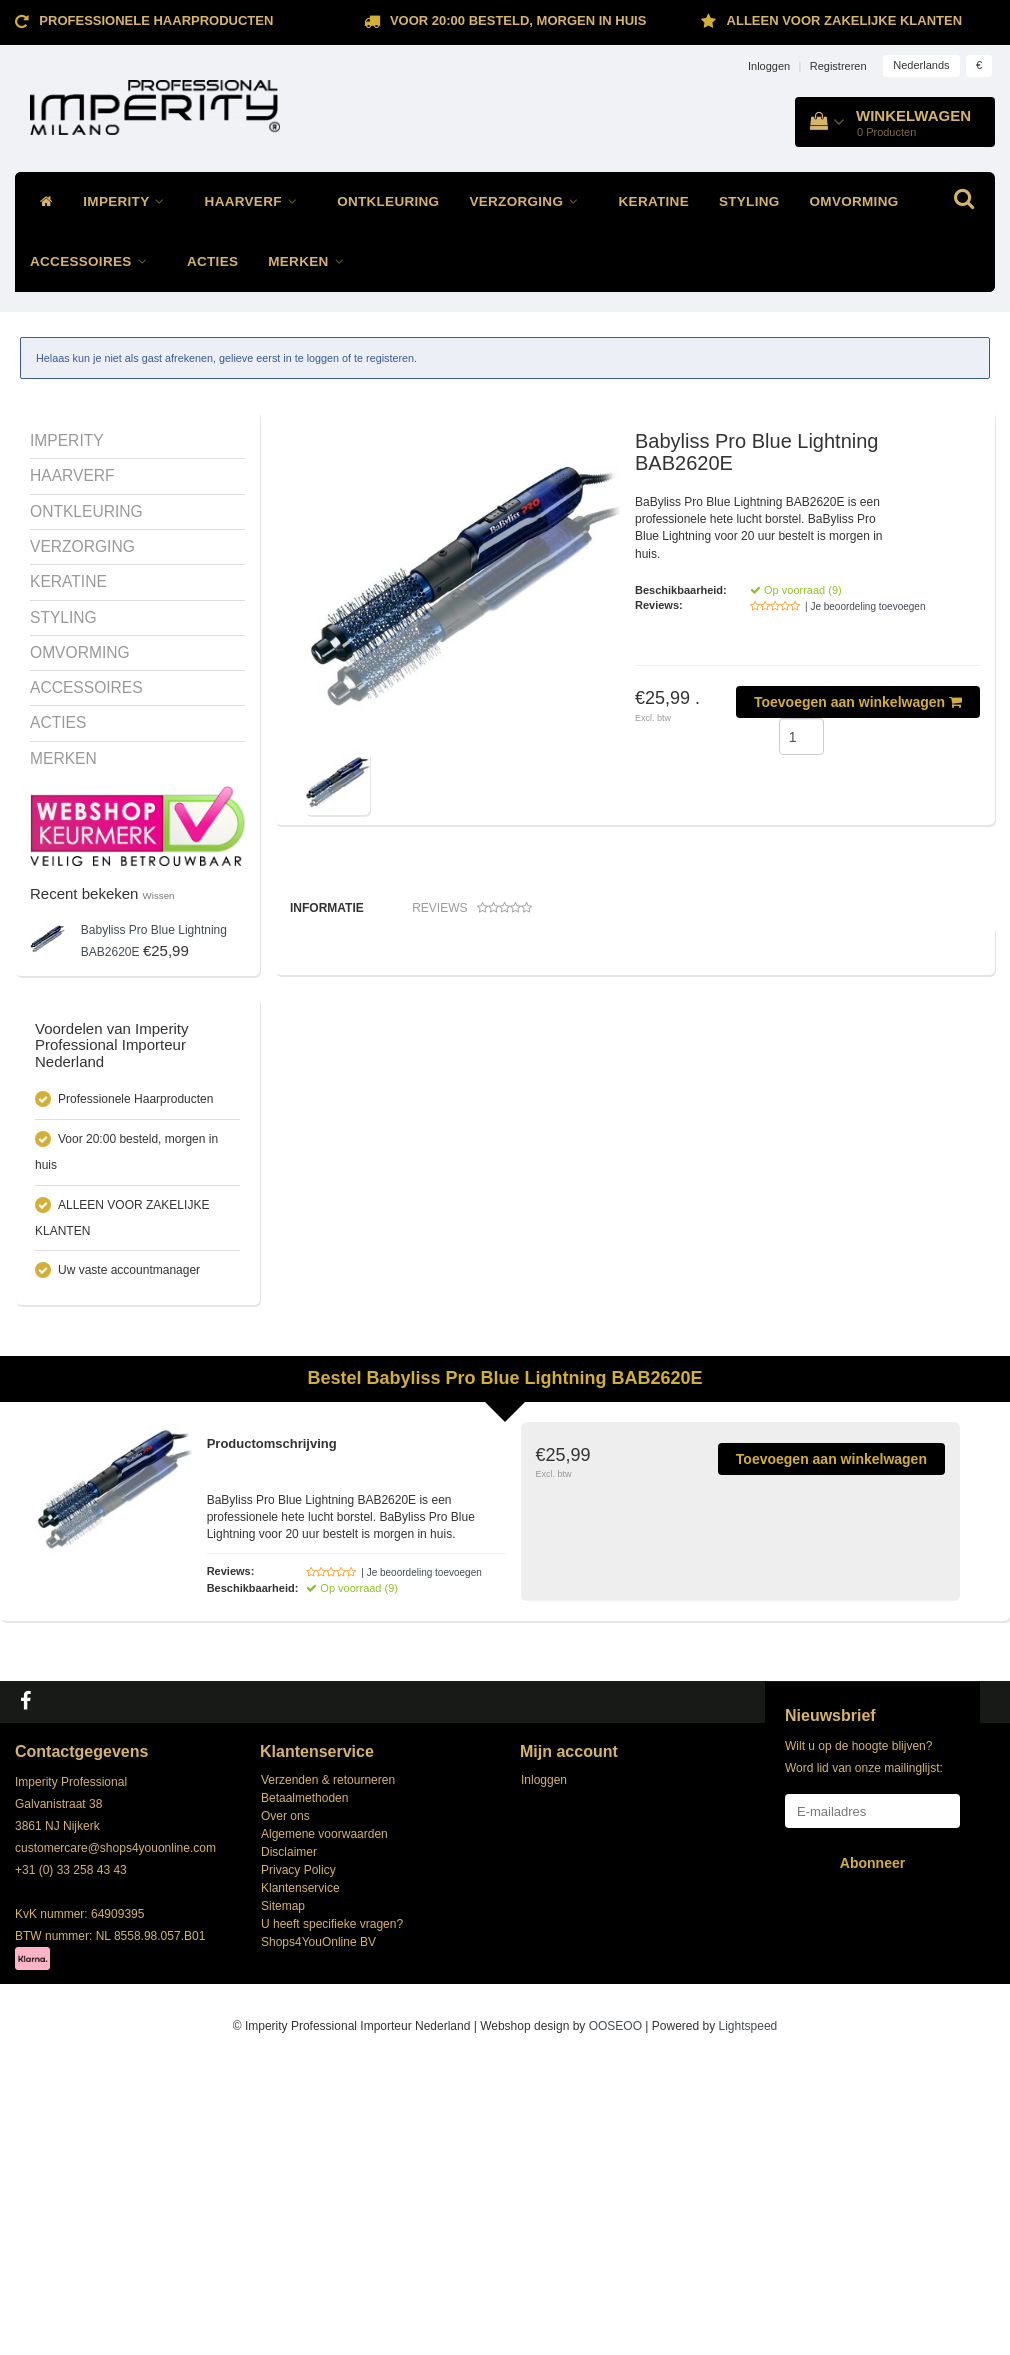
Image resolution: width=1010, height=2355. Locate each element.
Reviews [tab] (472, 908)
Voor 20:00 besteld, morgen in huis (518, 20)
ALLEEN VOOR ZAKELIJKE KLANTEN (844, 20)
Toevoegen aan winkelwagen (858, 702)
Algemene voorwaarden (324, 2119)
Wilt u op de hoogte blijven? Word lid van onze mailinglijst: (864, 2042)
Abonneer (872, 2148)
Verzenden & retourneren (328, 2065)
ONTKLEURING (388, 201)
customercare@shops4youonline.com (115, 2133)
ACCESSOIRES (93, 261)
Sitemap (283, 2191)
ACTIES (212, 261)
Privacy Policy (298, 2155)
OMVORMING (854, 201)
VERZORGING (528, 201)
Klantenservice (300, 2173)
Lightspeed (748, 2312)
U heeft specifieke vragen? (332, 2209)
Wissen (159, 895)
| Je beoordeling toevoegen (865, 606)
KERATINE (654, 201)
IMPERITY (128, 201)
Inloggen (769, 66)
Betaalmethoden (304, 2083)
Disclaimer (289, 2137)
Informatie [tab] (327, 908)
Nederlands (921, 65)
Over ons (285, 2101)
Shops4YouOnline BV (318, 2227)
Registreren (838, 66)
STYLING (749, 201)
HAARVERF (256, 201)
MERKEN (311, 261)
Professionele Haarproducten (156, 20)
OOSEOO (615, 2312)
